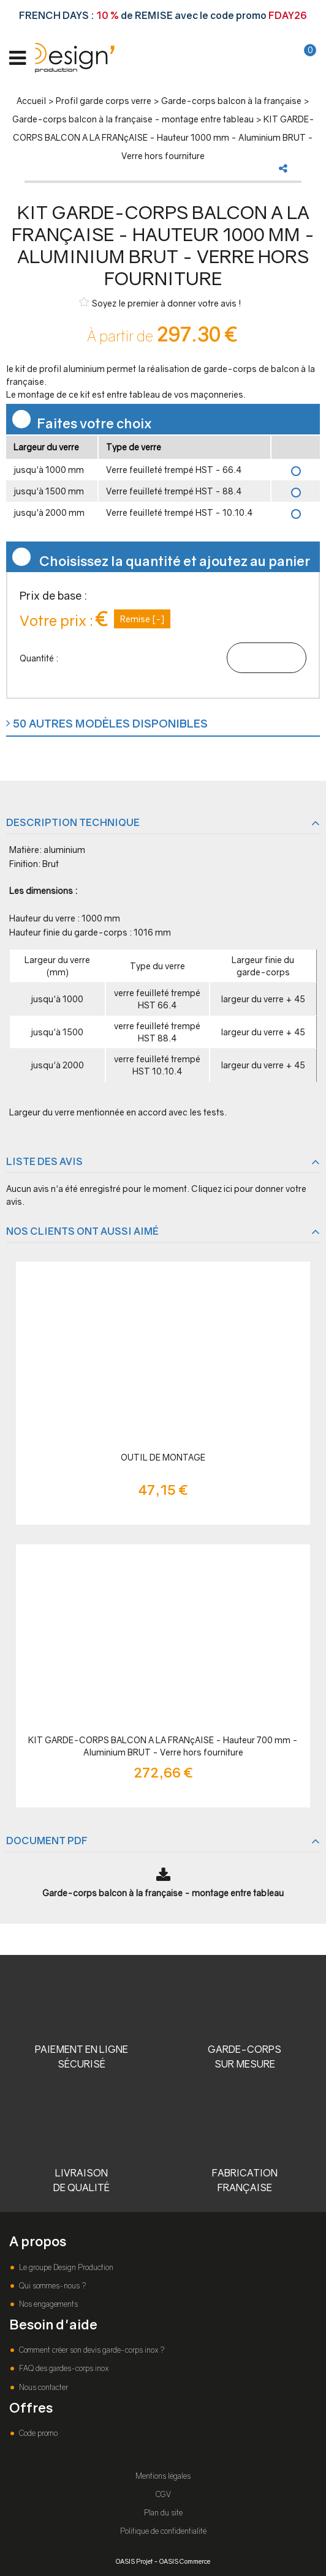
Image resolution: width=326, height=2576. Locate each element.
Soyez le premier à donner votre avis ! (160, 302)
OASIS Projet (134, 2561)
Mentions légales (163, 2476)
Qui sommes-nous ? (51, 2285)
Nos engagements (47, 2304)
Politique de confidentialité (163, 2531)
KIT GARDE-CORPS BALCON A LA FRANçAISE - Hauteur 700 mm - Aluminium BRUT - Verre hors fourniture (163, 1746)
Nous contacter (42, 2387)
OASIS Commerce (184, 2561)
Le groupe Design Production (65, 2267)
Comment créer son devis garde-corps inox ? (90, 2350)
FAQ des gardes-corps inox (62, 2368)
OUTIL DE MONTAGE (163, 1457)
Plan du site (163, 2512)
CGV (163, 2494)
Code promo (37, 2433)
